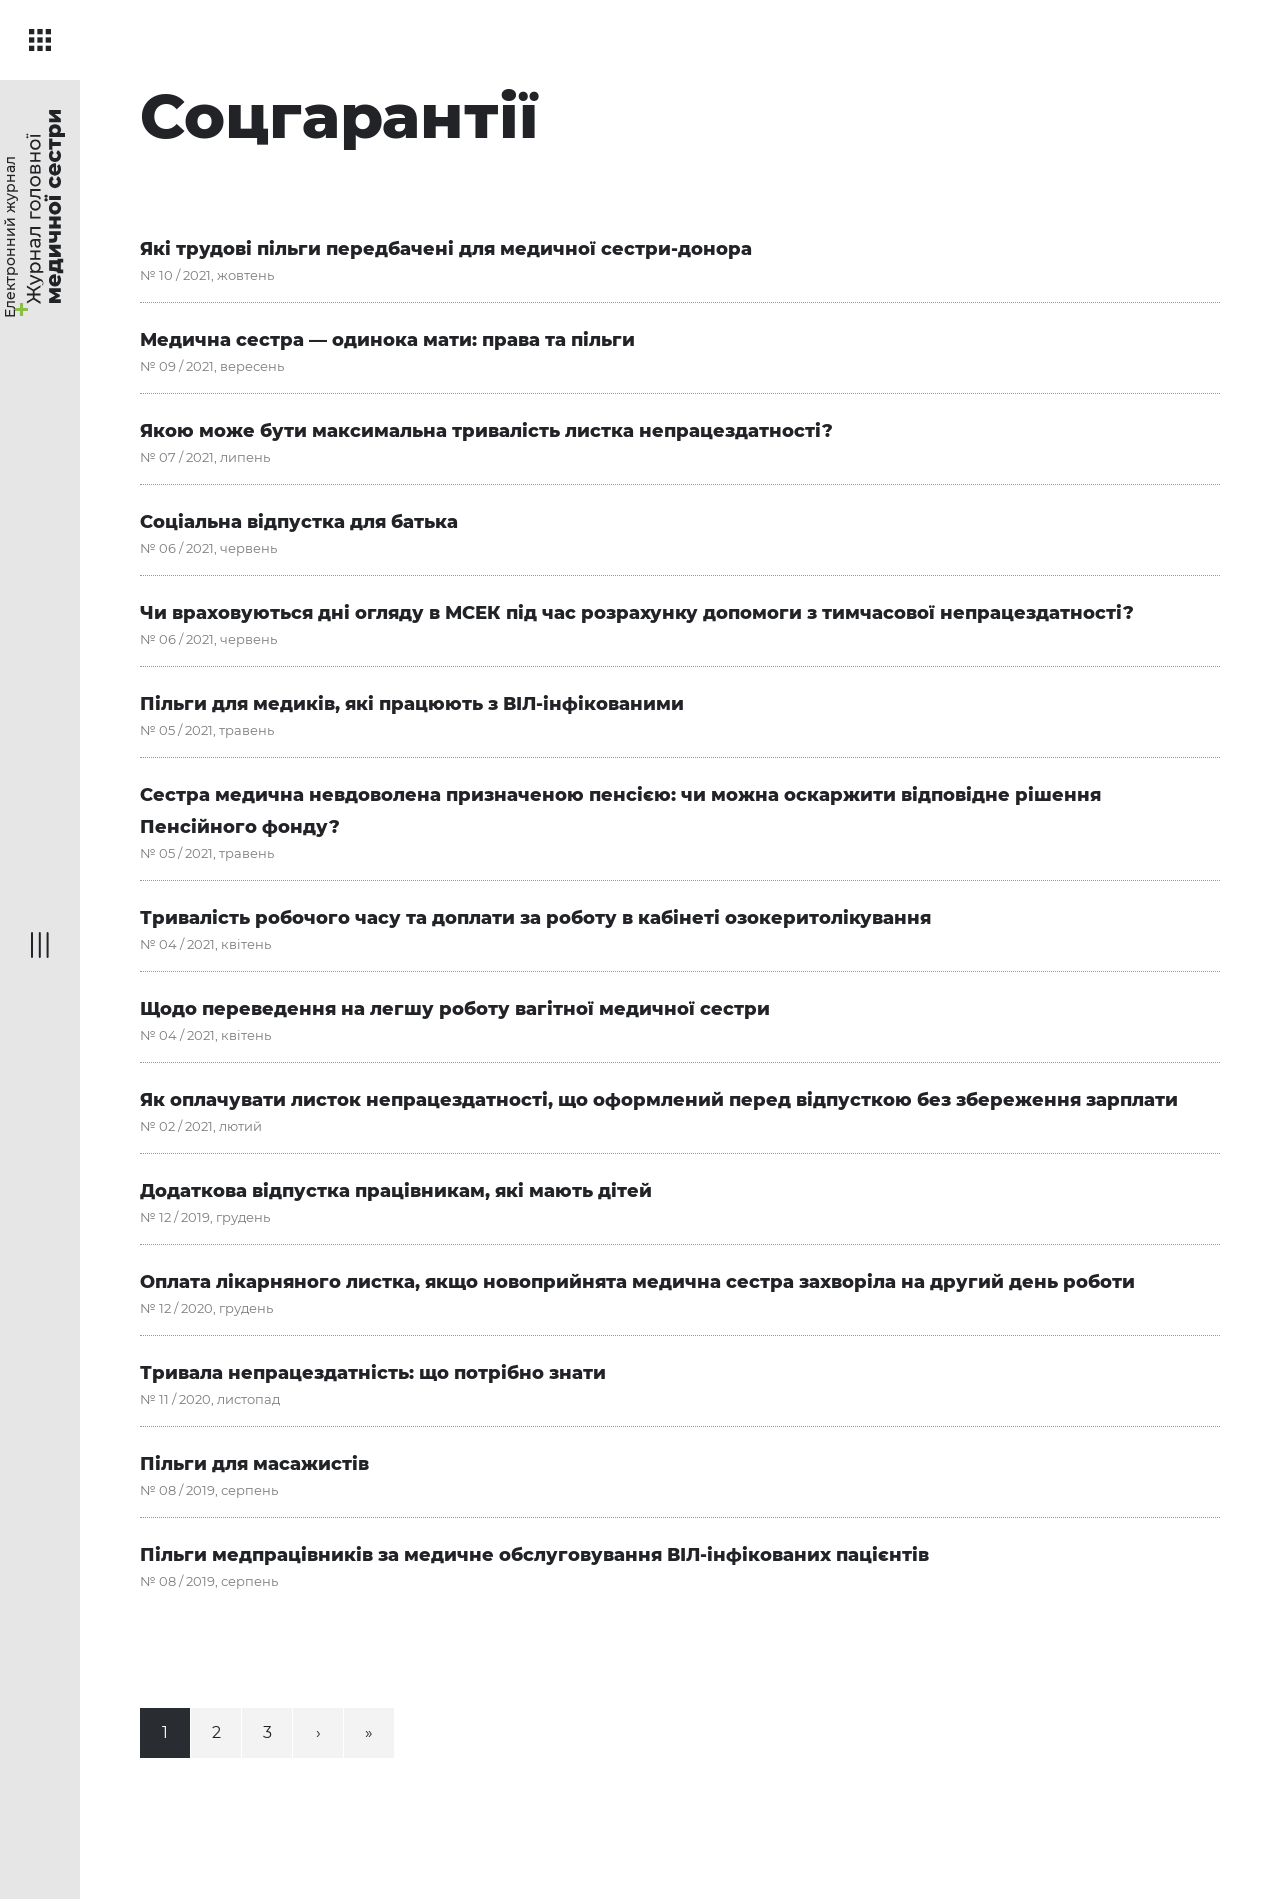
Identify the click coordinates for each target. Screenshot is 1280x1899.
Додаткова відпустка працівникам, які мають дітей (396, 1191)
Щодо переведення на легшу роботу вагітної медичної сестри (455, 1009)
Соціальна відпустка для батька (299, 522)
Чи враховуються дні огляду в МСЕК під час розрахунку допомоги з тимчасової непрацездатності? (637, 613)
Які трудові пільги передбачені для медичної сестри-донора (446, 249)
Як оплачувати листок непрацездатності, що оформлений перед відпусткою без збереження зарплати (659, 1100)
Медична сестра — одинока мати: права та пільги (387, 340)
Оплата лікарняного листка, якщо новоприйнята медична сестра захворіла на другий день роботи (637, 1282)
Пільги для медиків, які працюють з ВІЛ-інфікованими (412, 704)
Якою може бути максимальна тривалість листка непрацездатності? (486, 431)
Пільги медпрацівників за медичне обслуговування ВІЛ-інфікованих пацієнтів (534, 1555)
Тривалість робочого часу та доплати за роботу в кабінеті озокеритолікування (535, 918)
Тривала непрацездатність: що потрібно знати (373, 1373)
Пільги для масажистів (254, 1464)
